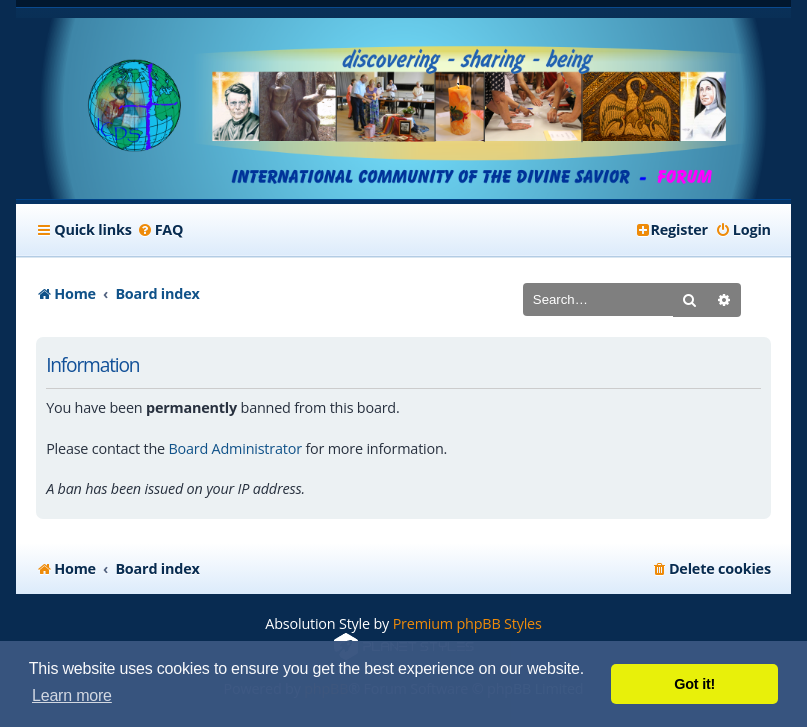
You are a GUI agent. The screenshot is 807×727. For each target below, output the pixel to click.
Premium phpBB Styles (467, 623)
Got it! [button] (694, 684)
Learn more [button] (72, 695)
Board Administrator (234, 448)
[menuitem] (160, 230)
